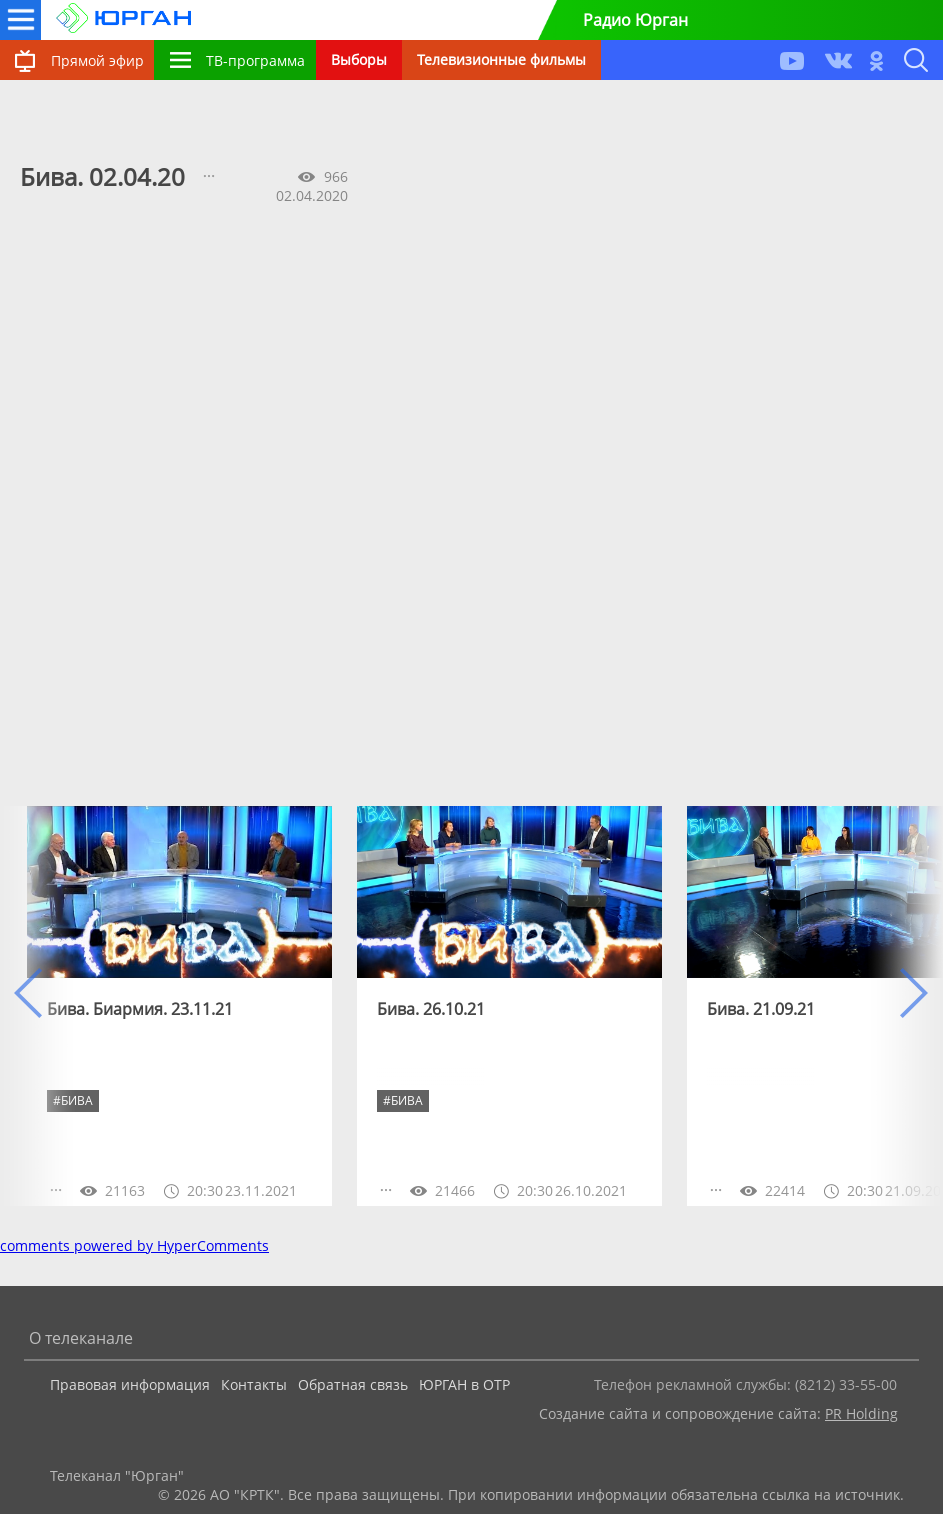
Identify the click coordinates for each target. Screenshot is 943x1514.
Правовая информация (130, 1384)
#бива (403, 1100)
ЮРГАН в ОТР (464, 1384)
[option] (179, 1006)
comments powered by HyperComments (134, 1245)
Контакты (254, 1384)
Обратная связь (353, 1384)
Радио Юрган (635, 20)
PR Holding (861, 1413)
